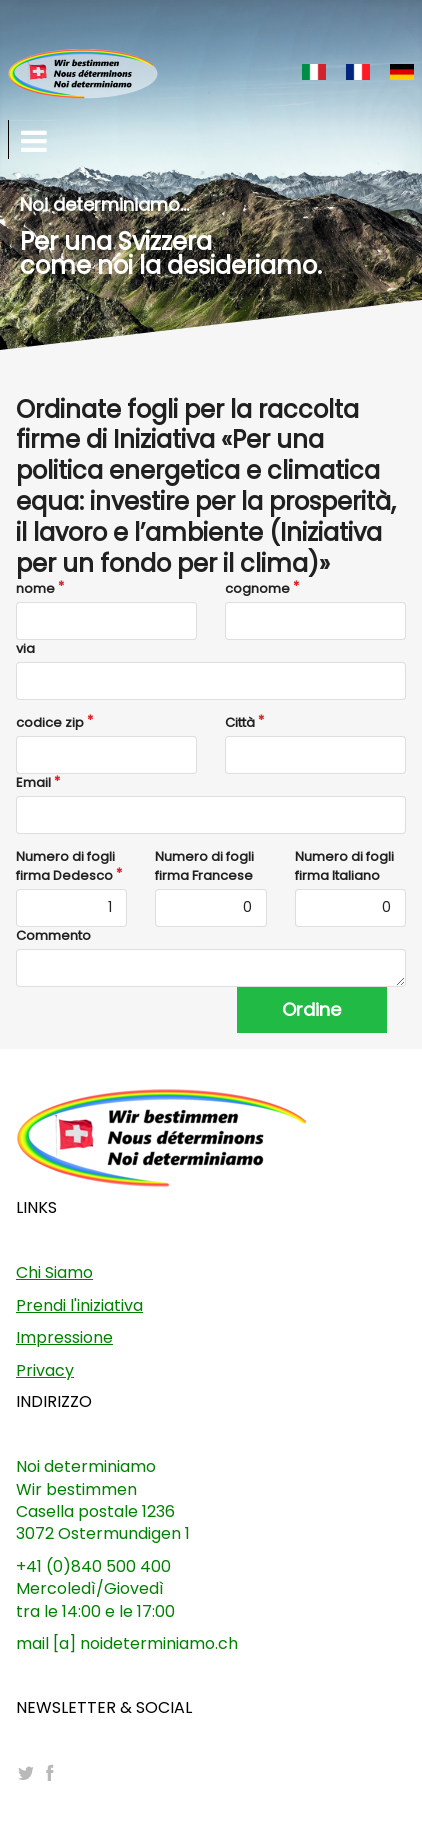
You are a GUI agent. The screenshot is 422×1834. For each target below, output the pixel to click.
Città (240, 723)
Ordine (311, 1009)
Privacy (45, 1370)
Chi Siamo (54, 1272)
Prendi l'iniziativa (79, 1305)
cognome (257, 589)
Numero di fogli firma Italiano (344, 866)
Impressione (64, 1337)
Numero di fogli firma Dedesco (65, 866)
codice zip (50, 723)
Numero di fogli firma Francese (204, 866)
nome (35, 589)
